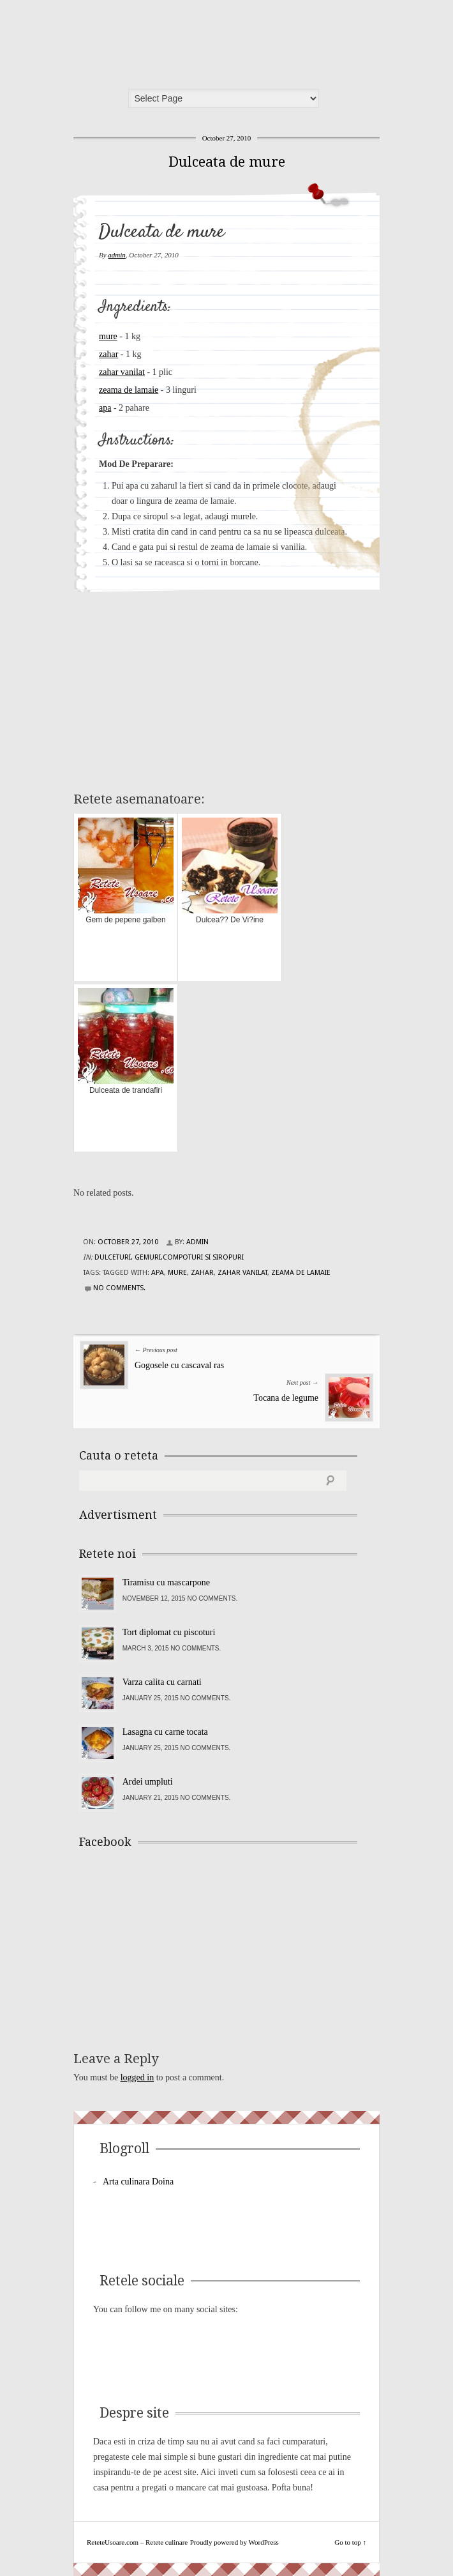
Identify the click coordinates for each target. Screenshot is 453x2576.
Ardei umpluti (148, 1782)
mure (108, 336)
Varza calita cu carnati (162, 1682)
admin (117, 255)
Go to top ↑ (350, 2542)
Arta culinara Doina (138, 2181)
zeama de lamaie (128, 390)
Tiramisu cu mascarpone (166, 1582)
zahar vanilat (122, 372)
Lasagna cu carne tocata (165, 1732)
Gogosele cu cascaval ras (179, 1365)
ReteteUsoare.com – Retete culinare (171, 40)
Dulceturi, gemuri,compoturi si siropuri (169, 1257)
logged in (137, 2077)
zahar (108, 354)
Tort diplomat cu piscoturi (169, 1632)
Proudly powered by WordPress (234, 2542)
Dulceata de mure (226, 162)
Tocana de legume (285, 1398)
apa (105, 408)
